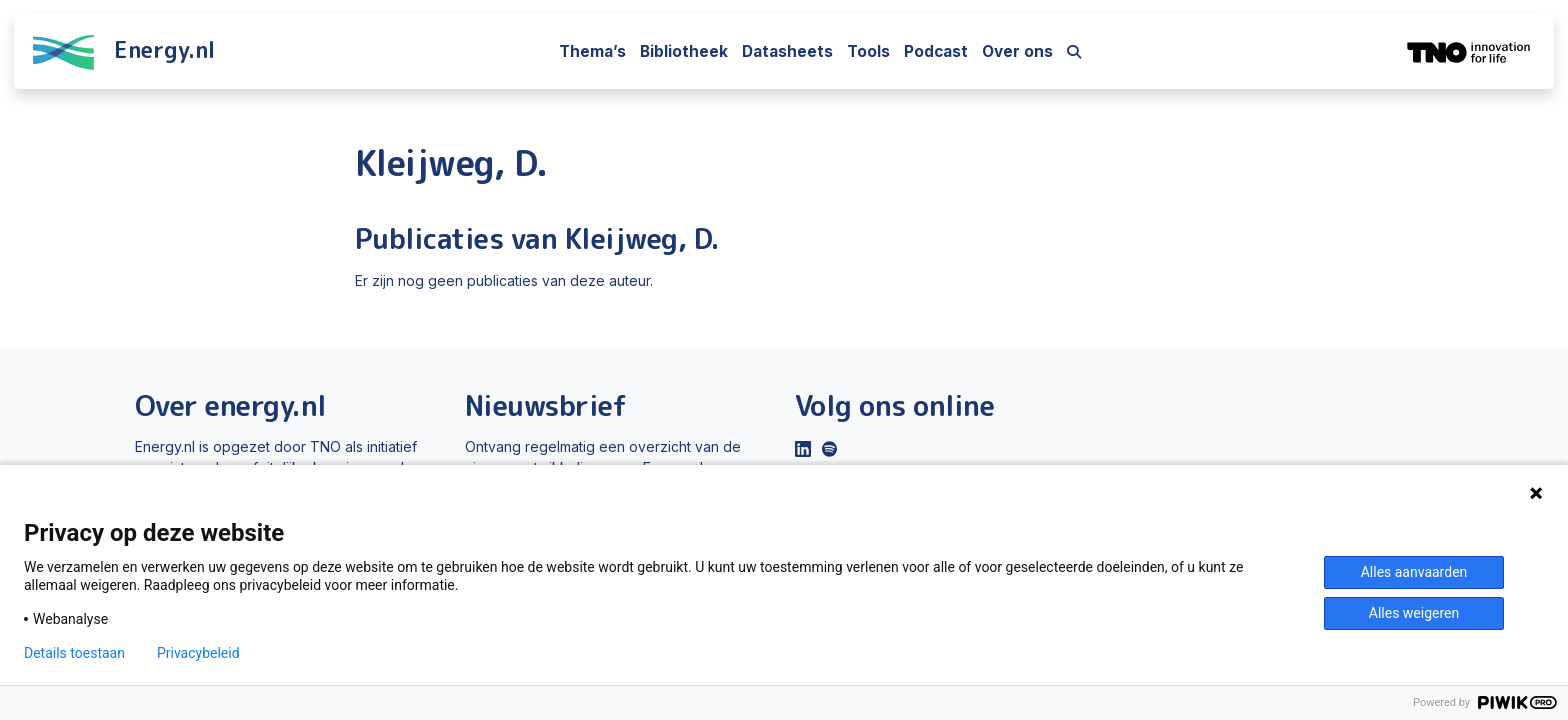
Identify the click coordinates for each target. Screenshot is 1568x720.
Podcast (936, 51)
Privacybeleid (198, 653)
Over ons (1017, 51)
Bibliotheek (684, 51)
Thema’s (592, 51)
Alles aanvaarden (1414, 572)
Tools (868, 51)
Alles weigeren (1414, 613)
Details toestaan (74, 653)
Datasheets (787, 51)
